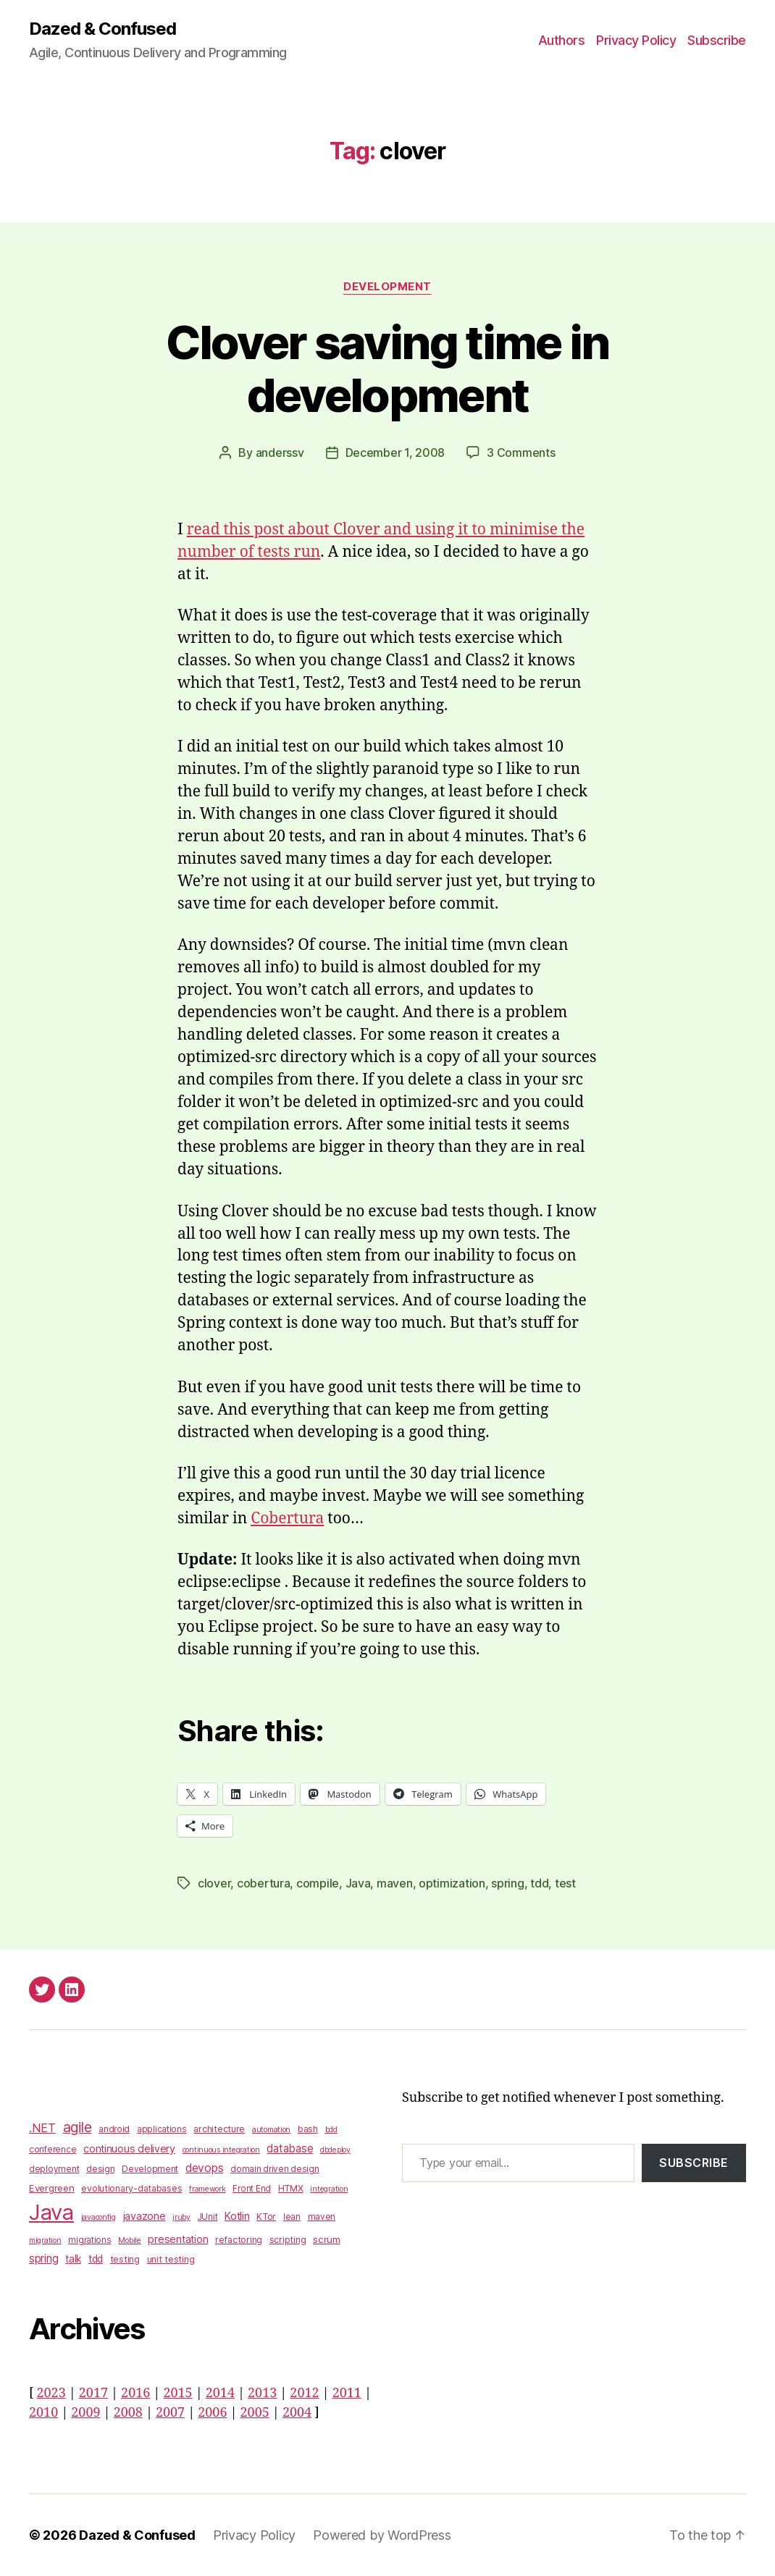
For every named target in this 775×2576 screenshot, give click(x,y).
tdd (539, 1883)
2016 (135, 2393)
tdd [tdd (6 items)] (95, 2259)
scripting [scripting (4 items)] (287, 2239)
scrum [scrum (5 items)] (326, 2239)
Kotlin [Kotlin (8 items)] (237, 2216)
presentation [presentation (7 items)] (178, 2239)
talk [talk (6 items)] (73, 2259)
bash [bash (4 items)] (308, 2128)
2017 (93, 2393)
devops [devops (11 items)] (204, 2168)
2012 (304, 2393)
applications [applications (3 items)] (162, 2129)
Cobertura (287, 1518)
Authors (561, 40)
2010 (43, 2412)
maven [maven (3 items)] (322, 2217)
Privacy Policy (636, 40)
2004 (296, 2412)
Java (358, 1883)
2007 (170, 2412)
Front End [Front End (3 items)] (251, 2189)
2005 (254, 2412)
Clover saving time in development (387, 368)
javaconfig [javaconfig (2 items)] (98, 2217)
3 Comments (521, 452)
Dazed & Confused (102, 29)
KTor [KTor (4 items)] (266, 2216)
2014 (220, 2393)
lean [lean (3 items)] (292, 2217)
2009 (85, 2412)
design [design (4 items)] (100, 2168)
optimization (452, 1883)
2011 (346, 2393)
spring (507, 1883)
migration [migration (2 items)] (45, 2240)
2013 (262, 2393)
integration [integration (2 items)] (329, 2189)
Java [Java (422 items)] (51, 2212)
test (565, 1883)
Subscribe (716, 40)
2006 (212, 2412)
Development (387, 286)
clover (214, 1883)
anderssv (280, 452)
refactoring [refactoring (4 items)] (238, 2239)
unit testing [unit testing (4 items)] (171, 2259)
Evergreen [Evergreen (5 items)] (52, 2188)
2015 (177, 2393)
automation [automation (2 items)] (271, 2129)
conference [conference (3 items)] (52, 2149)
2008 (128, 2412)
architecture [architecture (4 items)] (219, 2128)
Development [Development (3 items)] (150, 2169)
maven (395, 1883)
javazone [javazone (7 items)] (144, 2216)
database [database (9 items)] (290, 2148)
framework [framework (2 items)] (207, 2189)
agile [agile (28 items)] (77, 2127)
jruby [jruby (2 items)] (181, 2217)
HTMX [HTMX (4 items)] (290, 2188)
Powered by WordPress (382, 2535)
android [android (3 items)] (114, 2129)
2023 (50, 2393)
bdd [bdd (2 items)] (331, 2129)
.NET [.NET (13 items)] (42, 2128)
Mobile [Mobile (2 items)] (129, 2240)
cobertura (263, 1883)
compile (317, 1883)
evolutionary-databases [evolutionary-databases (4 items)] (131, 2188)
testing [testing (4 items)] (125, 2259)
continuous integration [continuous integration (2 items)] (221, 2150)
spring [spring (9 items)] (43, 2258)
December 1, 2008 (395, 452)
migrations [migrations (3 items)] (89, 2240)
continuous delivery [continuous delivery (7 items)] (129, 2148)
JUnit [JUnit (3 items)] (208, 2217)
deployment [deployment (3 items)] (54, 2169)
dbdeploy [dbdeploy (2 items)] (335, 2150)
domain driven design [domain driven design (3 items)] (274, 2169)
